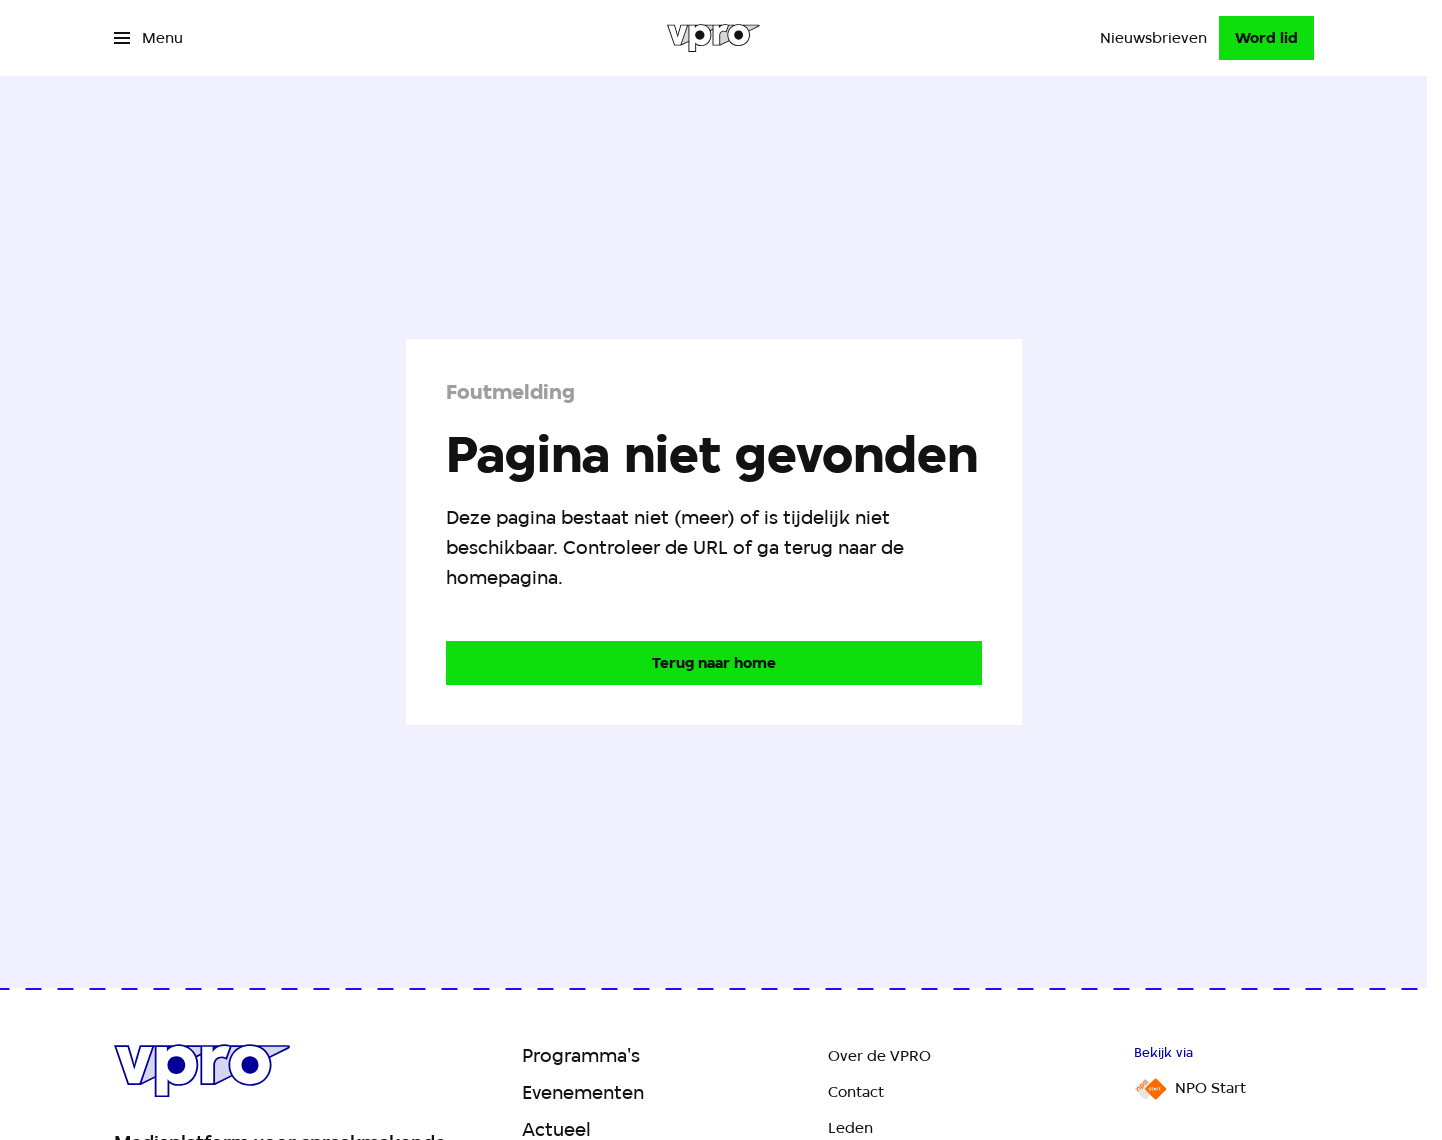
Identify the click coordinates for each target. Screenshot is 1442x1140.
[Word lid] (1266, 38)
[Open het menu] (148, 38)
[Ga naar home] (713, 38)
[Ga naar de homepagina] (714, 663)
